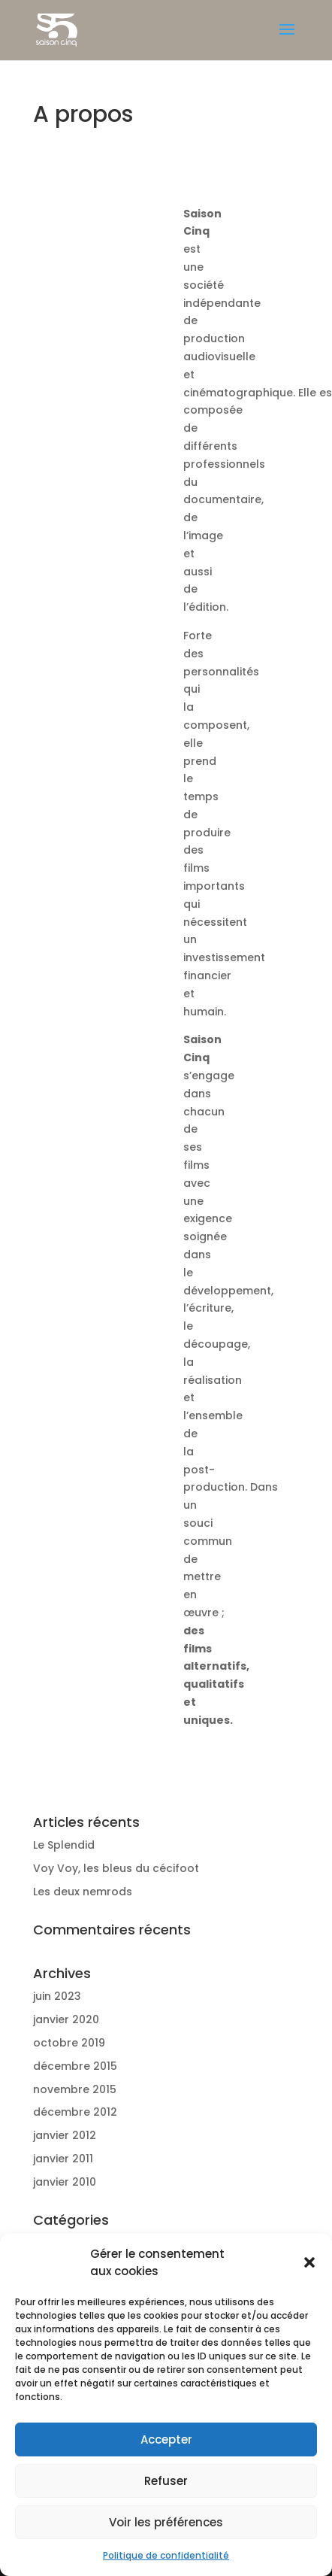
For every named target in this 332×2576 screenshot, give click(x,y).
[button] (309, 2262)
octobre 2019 (69, 2042)
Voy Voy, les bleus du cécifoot (116, 1868)
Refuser (166, 2481)
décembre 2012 (75, 2111)
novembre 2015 (74, 2089)
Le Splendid (64, 1844)
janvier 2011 (63, 2158)
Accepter (166, 2439)
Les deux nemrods (82, 1891)
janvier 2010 (64, 2181)
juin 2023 (57, 1996)
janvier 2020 (66, 2019)
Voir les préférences (166, 2522)
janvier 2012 (64, 2135)
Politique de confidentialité (166, 2555)
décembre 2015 (75, 2066)
